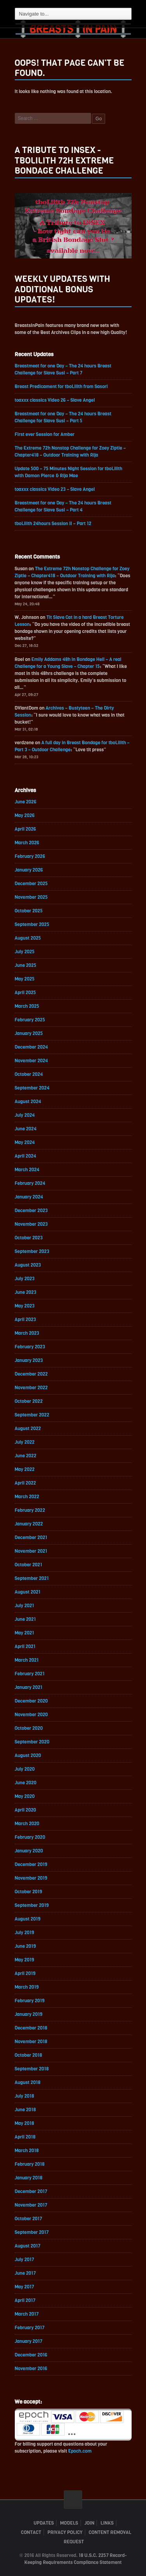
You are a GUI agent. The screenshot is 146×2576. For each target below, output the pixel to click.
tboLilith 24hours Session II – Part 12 (53, 523)
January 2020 (29, 1851)
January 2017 (28, 2341)
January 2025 (29, 1033)
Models (69, 2523)
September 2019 (32, 1905)
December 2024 (31, 1047)
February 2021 (30, 1674)
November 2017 (31, 2205)
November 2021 (31, 1551)
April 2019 (25, 1973)
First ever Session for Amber (45, 434)
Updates (43, 2523)
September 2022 (32, 1415)
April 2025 (25, 992)
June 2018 (25, 2110)
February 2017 (30, 2328)
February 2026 (30, 856)
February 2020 (30, 1837)
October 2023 (29, 1238)
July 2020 (25, 1769)
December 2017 (31, 2191)
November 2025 (31, 897)
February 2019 (30, 2001)
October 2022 (29, 1401)
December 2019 (31, 1864)
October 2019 (28, 1892)
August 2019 (27, 1919)
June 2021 (25, 1619)
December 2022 (31, 1374)
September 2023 (32, 1251)
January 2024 (29, 1197)
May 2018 (24, 2123)
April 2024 (25, 1156)
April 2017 (25, 2300)
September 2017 (32, 2232)
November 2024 (31, 1061)
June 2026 (26, 802)
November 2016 (31, 2368)
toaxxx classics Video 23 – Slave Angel (55, 489)
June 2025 (26, 965)
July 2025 (25, 952)
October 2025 (29, 911)
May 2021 (24, 1633)
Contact (31, 2532)
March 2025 (27, 1006)
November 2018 (31, 2041)
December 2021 (31, 1537)
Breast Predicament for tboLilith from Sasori (61, 386)
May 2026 (25, 815)
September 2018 (32, 2069)
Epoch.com (79, 2451)
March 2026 (27, 843)
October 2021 (28, 1565)
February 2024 (30, 1183)
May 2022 (25, 1469)
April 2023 (25, 1319)
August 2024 (28, 1101)
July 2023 (25, 1279)
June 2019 (25, 1946)
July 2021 (24, 1606)
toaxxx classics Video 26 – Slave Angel (55, 400)
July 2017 (24, 2259)
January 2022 (29, 1524)
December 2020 (31, 1701)
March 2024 (27, 1170)
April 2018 (25, 2137)
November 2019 (31, 1878)
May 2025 (25, 979)
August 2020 (28, 1755)
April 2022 (25, 1483)
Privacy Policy (65, 2532)
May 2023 (25, 1306)
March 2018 (27, 2150)
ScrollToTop (73, 2499)
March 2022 (27, 1497)
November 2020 (31, 1714)
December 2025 (31, 883)
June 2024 (26, 1129)
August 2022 (28, 1428)
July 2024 (25, 1115)
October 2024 (29, 1074)
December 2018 (31, 2028)
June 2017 (25, 2273)
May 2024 (25, 1142)
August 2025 (28, 938)
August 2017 (27, 2246)
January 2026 (29, 870)
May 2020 (25, 1796)
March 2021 (27, 1660)
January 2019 (28, 2014)
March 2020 (27, 1823)
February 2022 (30, 1510)
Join (89, 2523)
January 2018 (28, 2178)
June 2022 (26, 1456)
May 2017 (24, 2287)
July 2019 (24, 1932)
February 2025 (30, 1020)
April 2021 (25, 1646)
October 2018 (28, 2055)
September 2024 (32, 1088)
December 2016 (31, 2355)
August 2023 (28, 1265)
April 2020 (25, 1810)
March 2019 (27, 1987)
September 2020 (32, 1742)
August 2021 (27, 1592)
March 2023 (27, 1333)
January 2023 (29, 1360)
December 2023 (31, 1210)
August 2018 (27, 2082)
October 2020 (29, 1728)
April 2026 (25, 829)
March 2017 (27, 2314)
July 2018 (24, 2096)
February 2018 (30, 2164)
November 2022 (31, 1388)
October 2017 (28, 2219)
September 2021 (32, 1578)
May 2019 (24, 1960)
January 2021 (28, 1687)
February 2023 (30, 1347)
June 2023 (26, 1292)
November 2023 (31, 1224)
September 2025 (32, 924)
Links (107, 2523)
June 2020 (26, 1783)
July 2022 (25, 1442)
